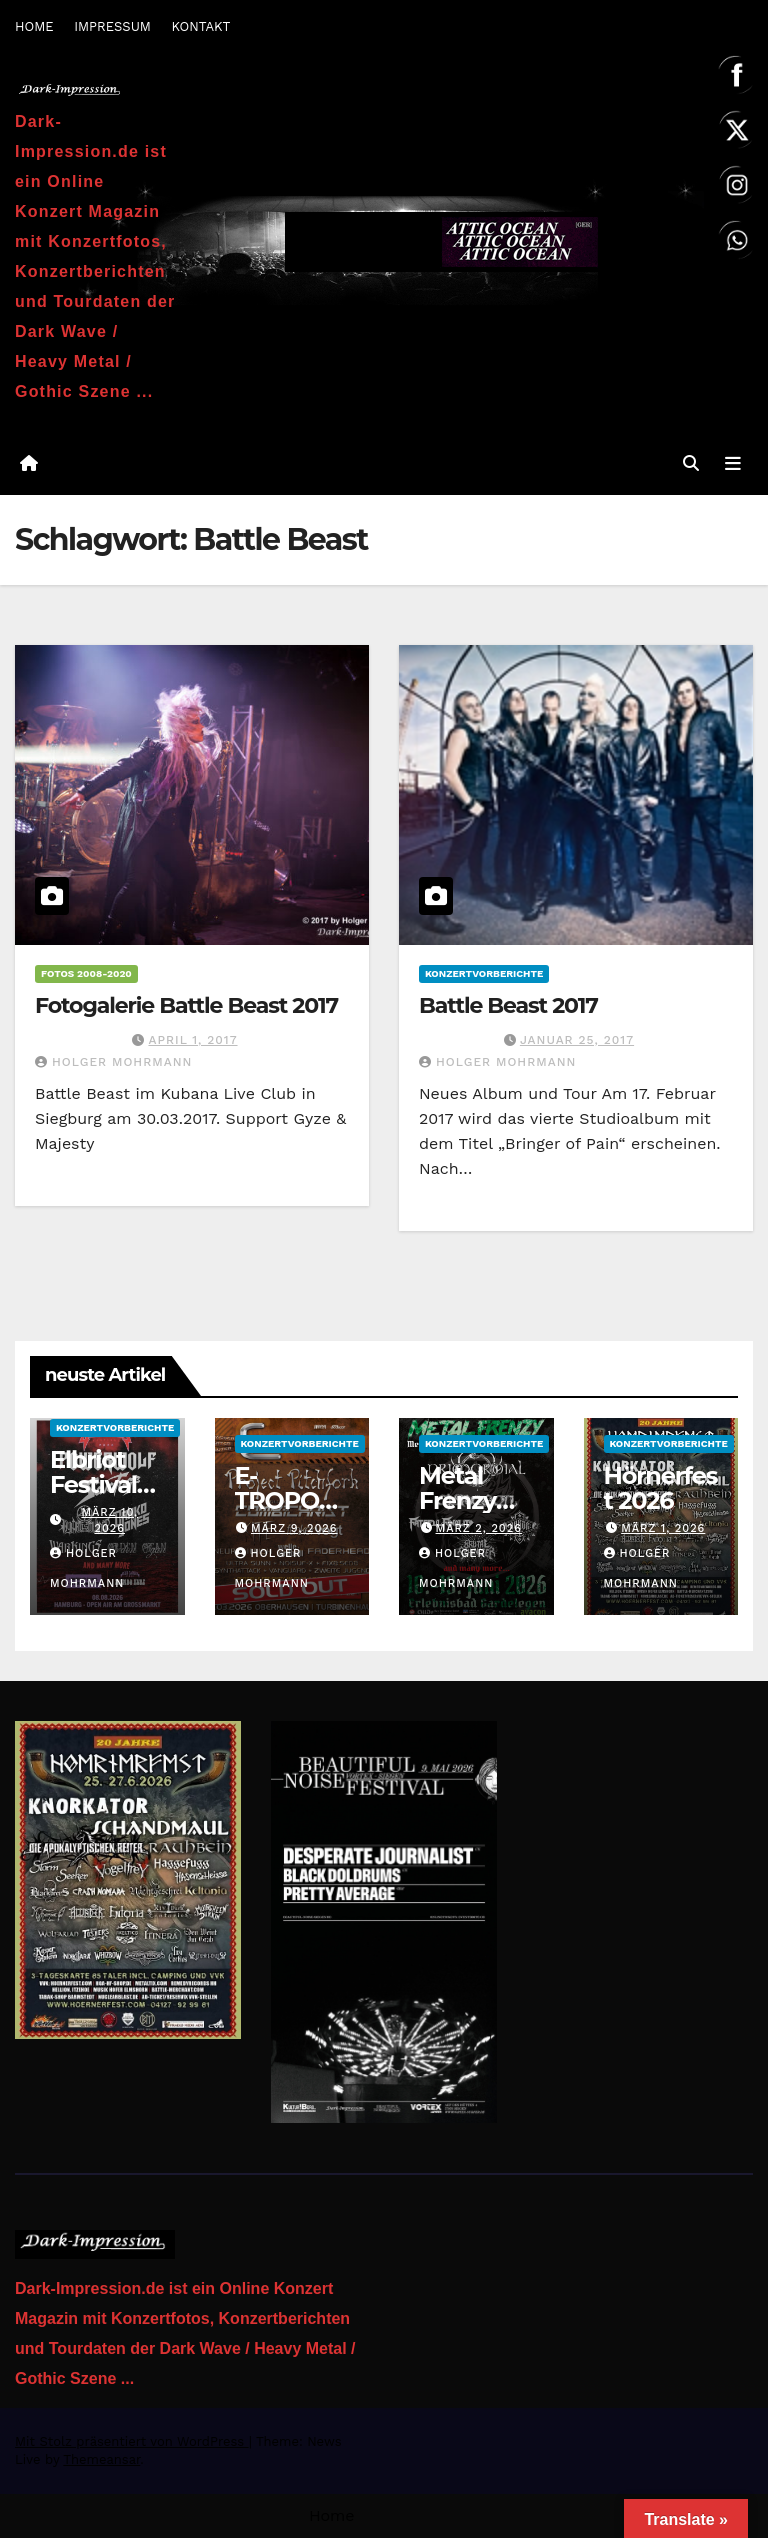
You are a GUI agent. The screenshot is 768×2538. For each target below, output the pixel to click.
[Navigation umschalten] (733, 463)
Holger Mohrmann (113, 1062)
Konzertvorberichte (484, 973)
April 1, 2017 (192, 1040)
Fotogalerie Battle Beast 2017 (186, 1005)
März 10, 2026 (109, 1520)
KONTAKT (200, 26)
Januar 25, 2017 (577, 1040)
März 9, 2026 (294, 1528)
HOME (34, 26)
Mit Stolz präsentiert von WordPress (132, 2441)
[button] (691, 463)
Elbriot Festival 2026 (93, 1484)
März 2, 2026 (479, 1528)
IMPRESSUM (112, 26)
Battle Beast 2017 (508, 1005)
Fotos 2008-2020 (86, 973)
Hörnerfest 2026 (661, 1488)
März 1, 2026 (663, 1528)
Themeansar (101, 2459)
